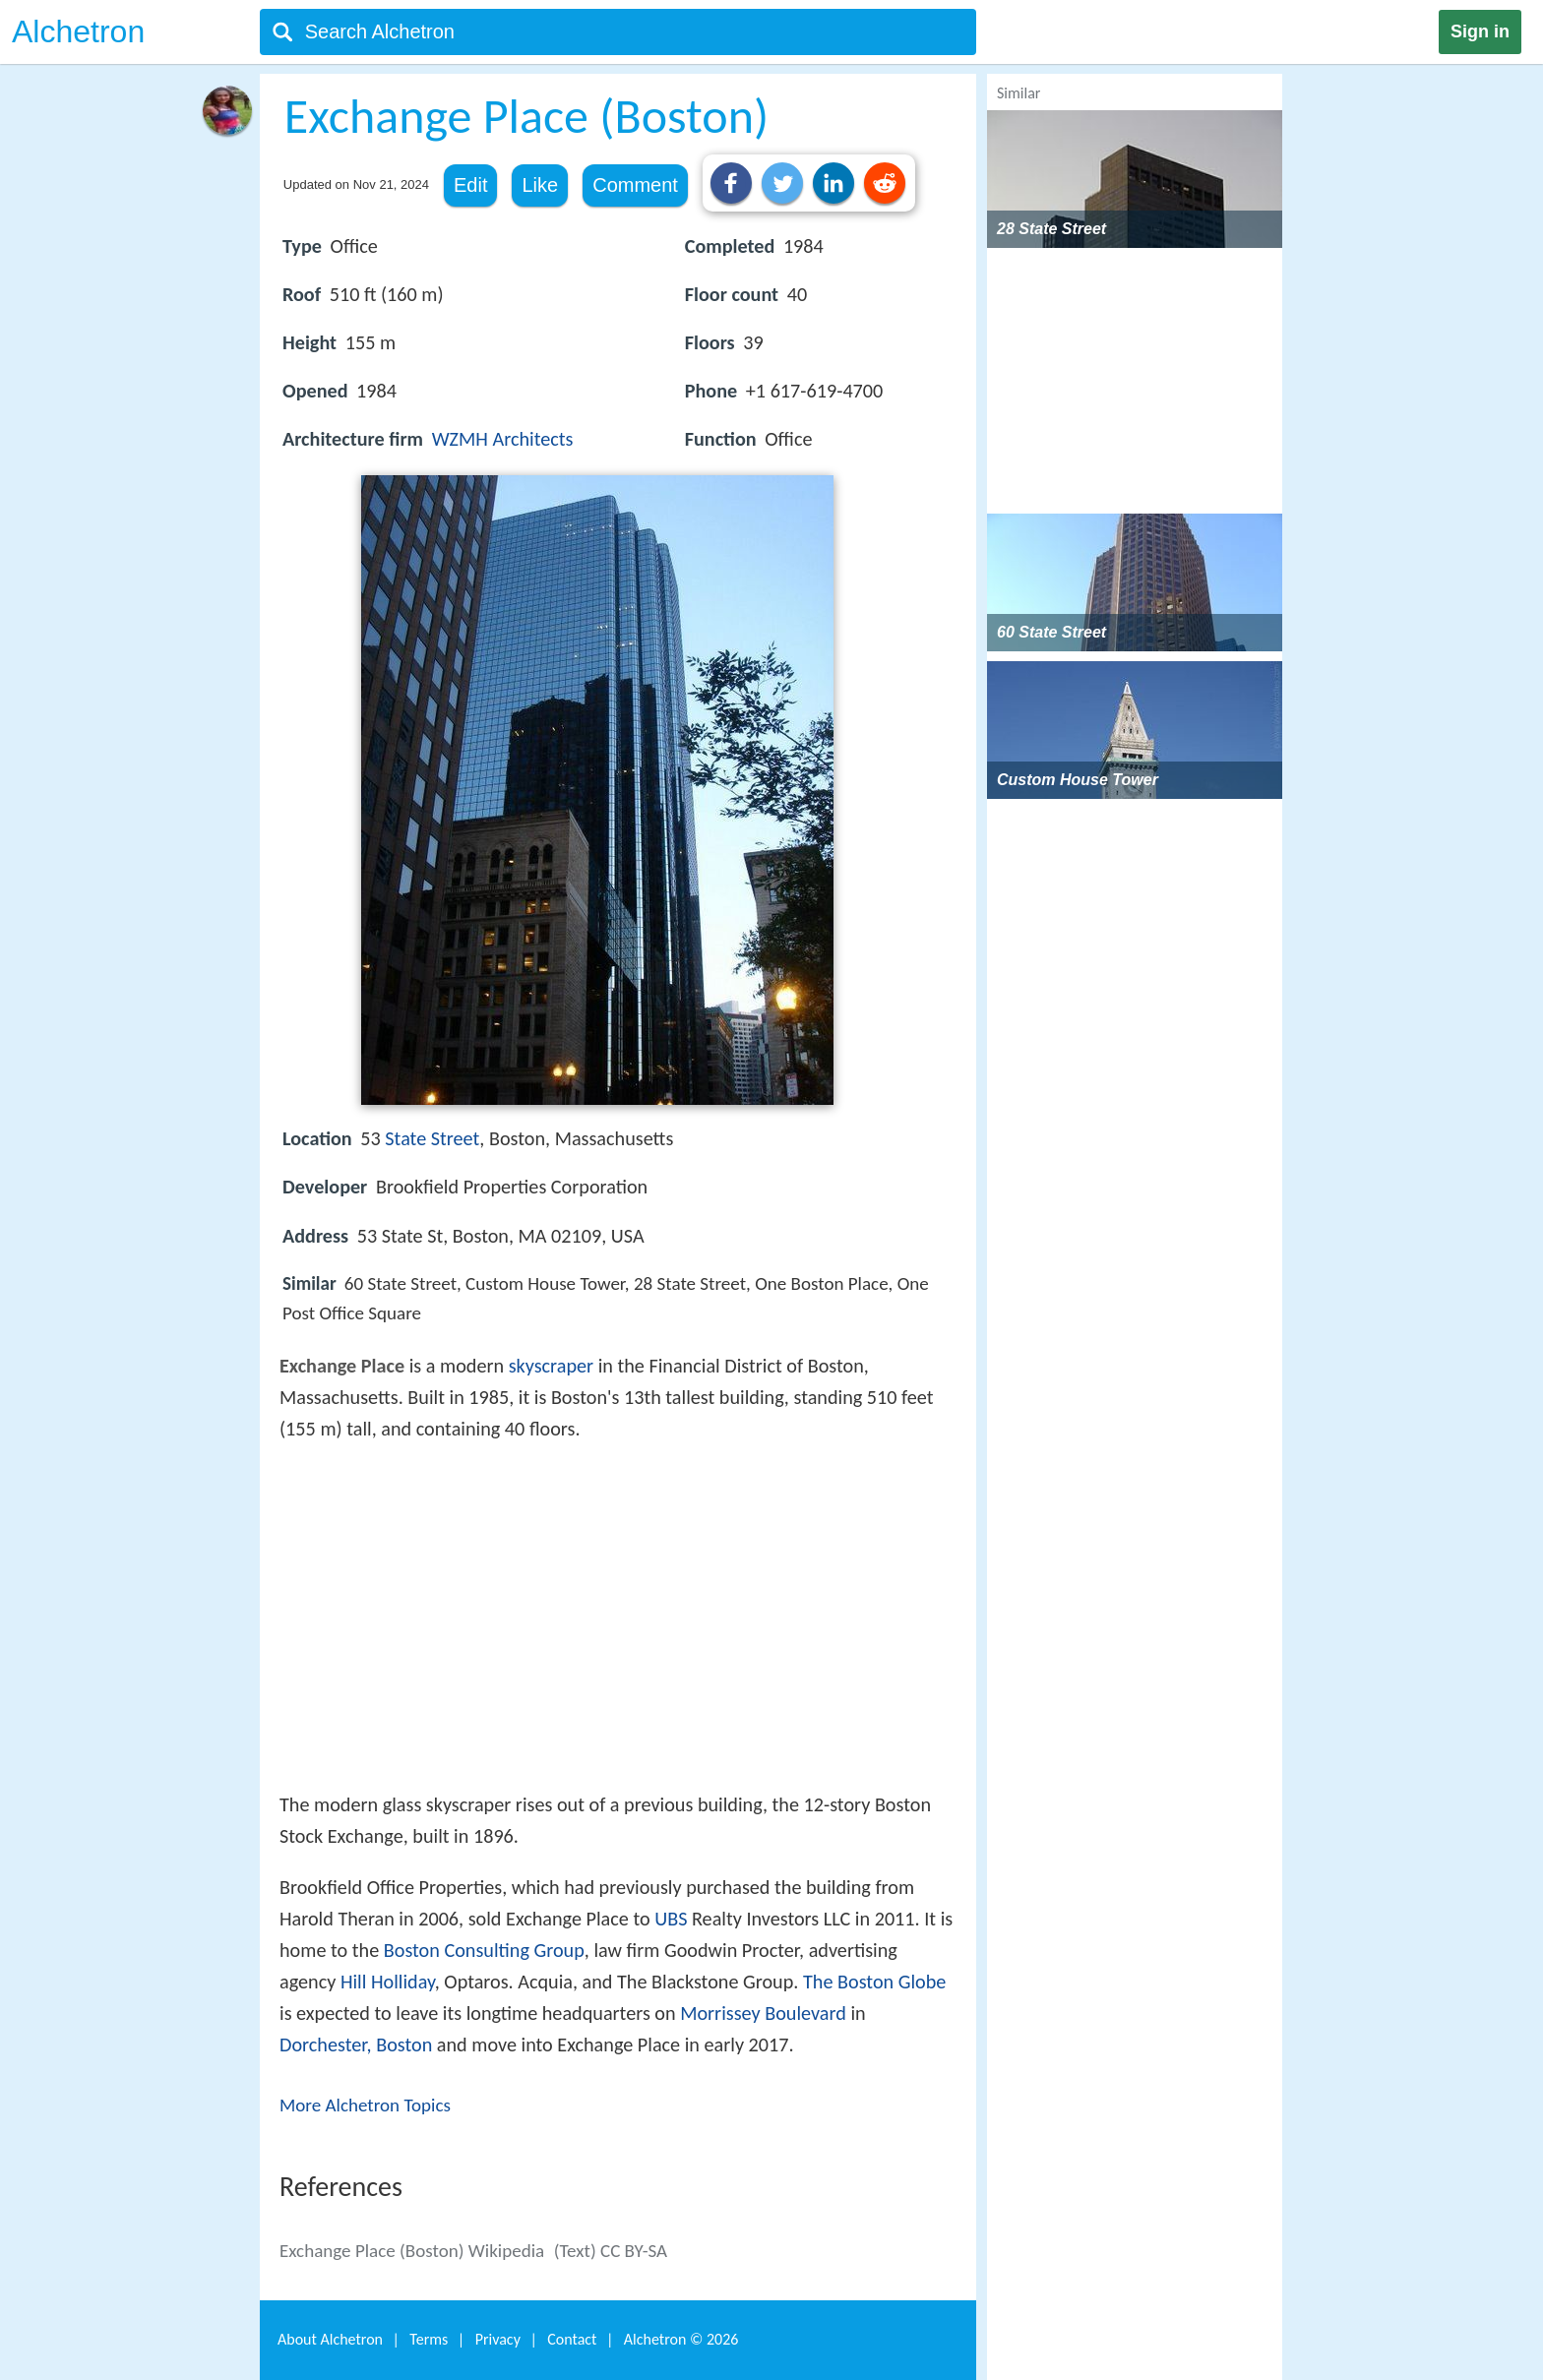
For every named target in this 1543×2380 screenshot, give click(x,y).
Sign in (1480, 31)
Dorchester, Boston (355, 2044)
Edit (470, 185)
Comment (635, 185)
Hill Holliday (387, 1981)
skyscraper (551, 1365)
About (330, 2339)
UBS (670, 1918)
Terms (428, 2339)
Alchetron (78, 31)
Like (540, 185)
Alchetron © (681, 2339)
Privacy (498, 2339)
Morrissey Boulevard (763, 2013)
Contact (571, 2339)
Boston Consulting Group (484, 1950)
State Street (432, 1138)
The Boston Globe (874, 1981)
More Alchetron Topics (365, 2105)
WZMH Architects (503, 439)
